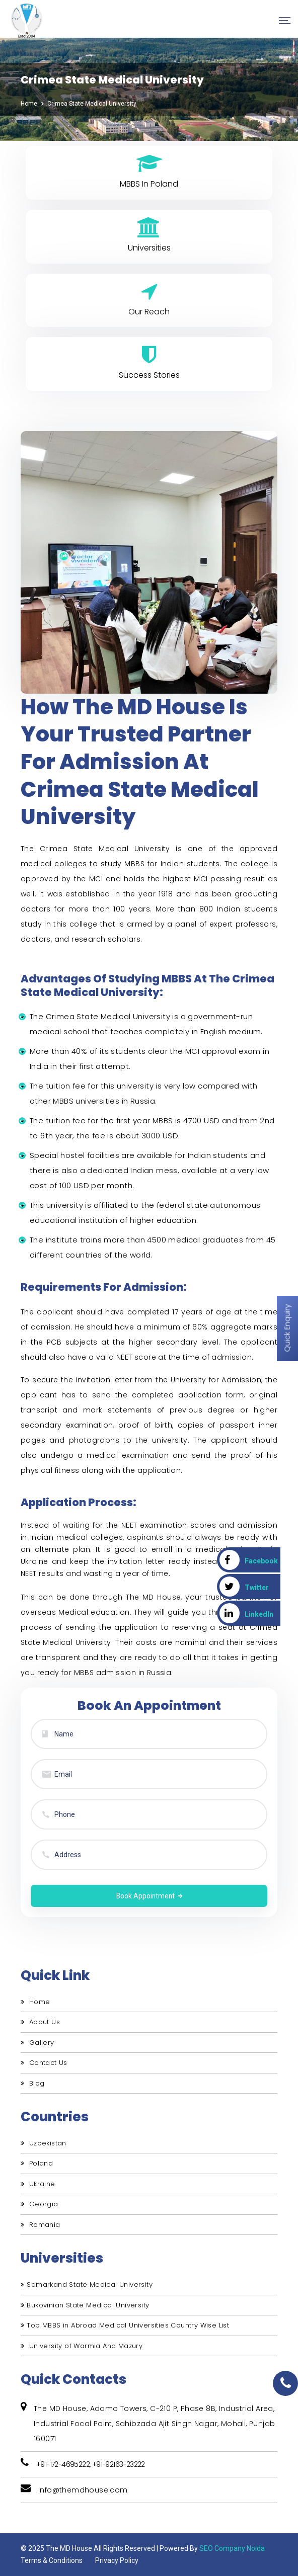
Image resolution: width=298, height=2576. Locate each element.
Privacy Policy (116, 2559)
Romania (40, 2223)
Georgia (39, 2202)
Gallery (37, 2040)
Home (29, 103)
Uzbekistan (43, 2141)
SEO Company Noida (232, 2547)
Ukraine (38, 2182)
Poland (37, 2162)
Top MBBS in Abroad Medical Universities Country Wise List (125, 2324)
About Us (40, 2020)
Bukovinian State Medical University (85, 2303)
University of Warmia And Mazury (81, 2344)
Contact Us (44, 2061)
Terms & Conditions (52, 2559)
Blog (32, 2081)
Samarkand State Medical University (87, 2283)
